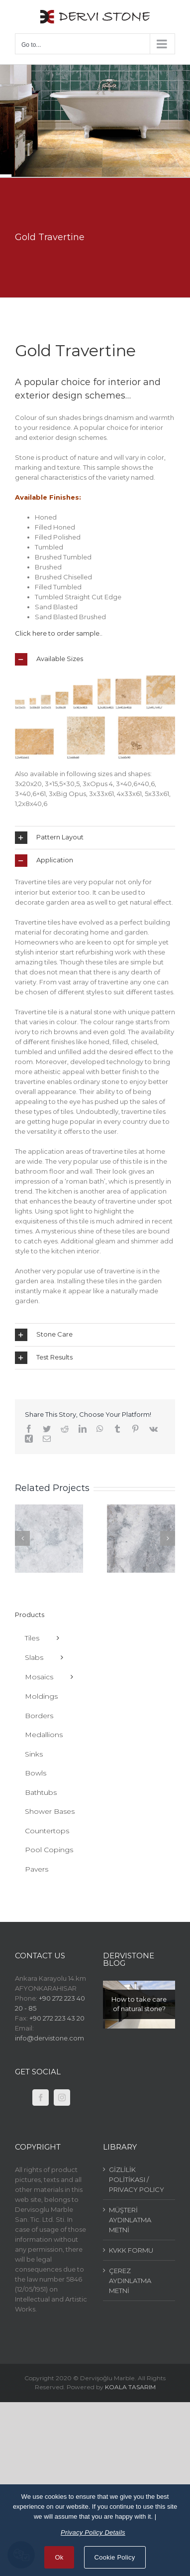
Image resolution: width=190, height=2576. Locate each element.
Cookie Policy (115, 2557)
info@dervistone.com (49, 2038)
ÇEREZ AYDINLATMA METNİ (130, 2281)
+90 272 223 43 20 (57, 2018)
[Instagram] (62, 2097)
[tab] (95, 659)
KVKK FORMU (131, 2250)
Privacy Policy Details (93, 2532)
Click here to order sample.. (58, 633)
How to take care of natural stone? (139, 2004)
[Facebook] (40, 2097)
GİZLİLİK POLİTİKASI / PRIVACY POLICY (136, 2179)
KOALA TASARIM (130, 2387)
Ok (59, 2557)
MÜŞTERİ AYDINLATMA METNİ (130, 2220)
